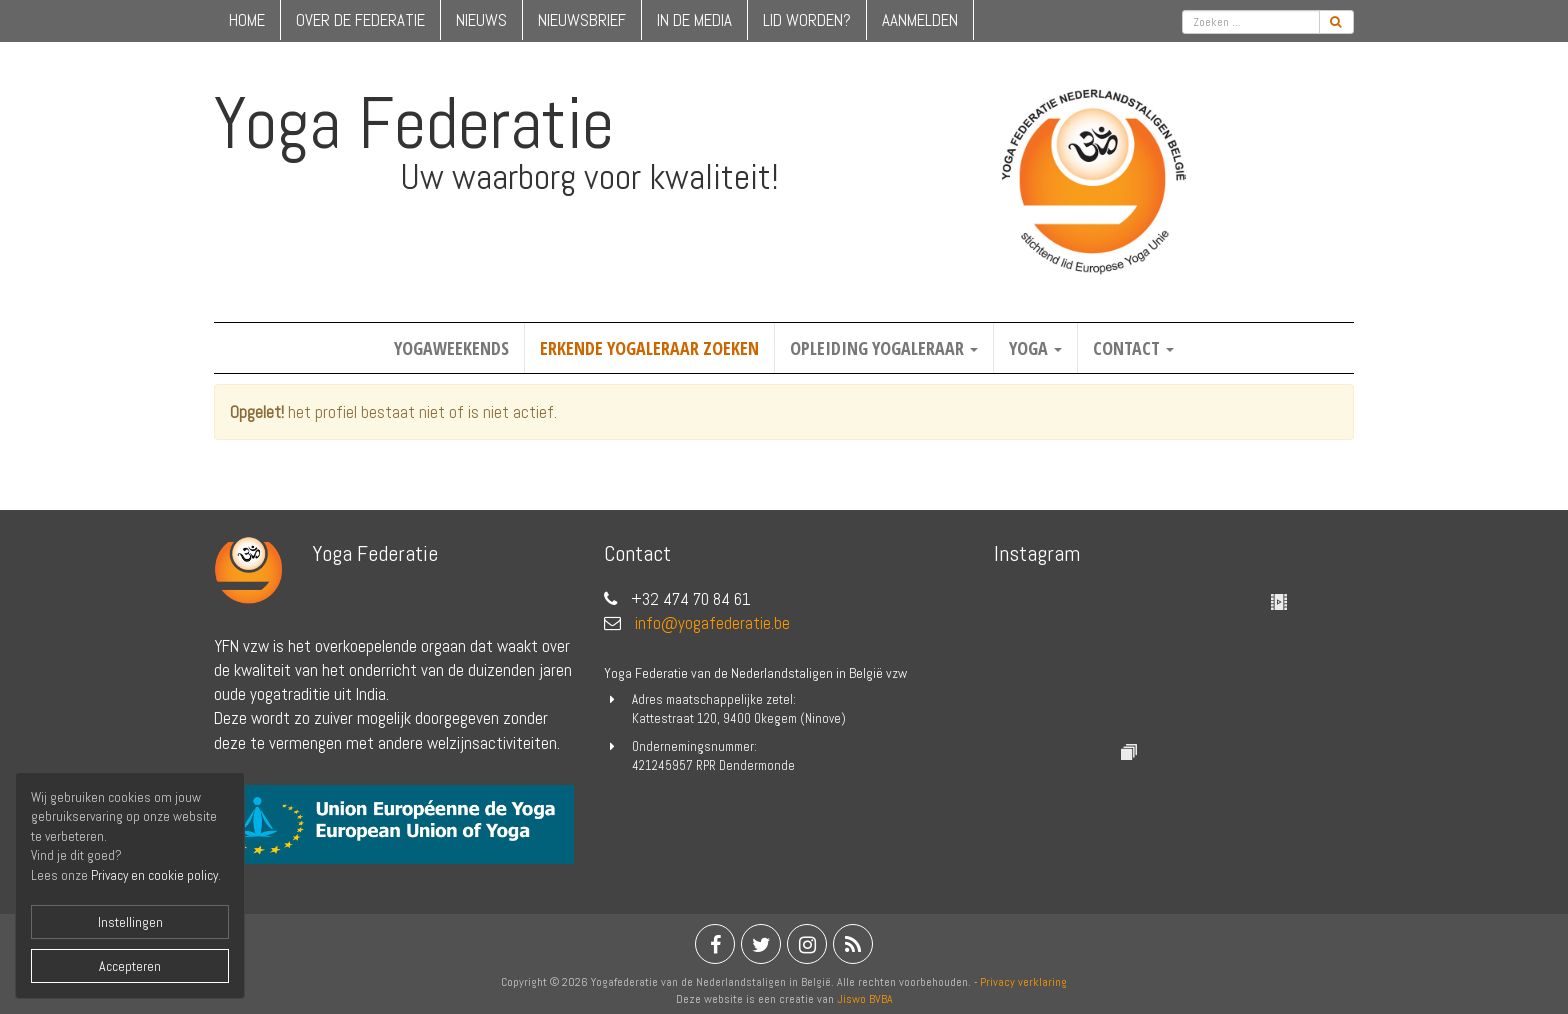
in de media (694, 20)
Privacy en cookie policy (154, 875)
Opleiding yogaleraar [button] (884, 348)
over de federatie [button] (360, 20)
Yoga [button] (1035, 348)
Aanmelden (920, 20)
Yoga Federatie (414, 123)
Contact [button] (1133, 348)
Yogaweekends (451, 348)
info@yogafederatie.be (712, 623)
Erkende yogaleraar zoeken (649, 348)
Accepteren (130, 966)
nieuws (481, 20)
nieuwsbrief (582, 20)
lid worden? (807, 20)
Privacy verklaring (1023, 982)
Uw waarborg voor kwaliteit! (589, 177)
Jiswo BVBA (865, 999)
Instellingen (130, 922)
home (247, 20)
